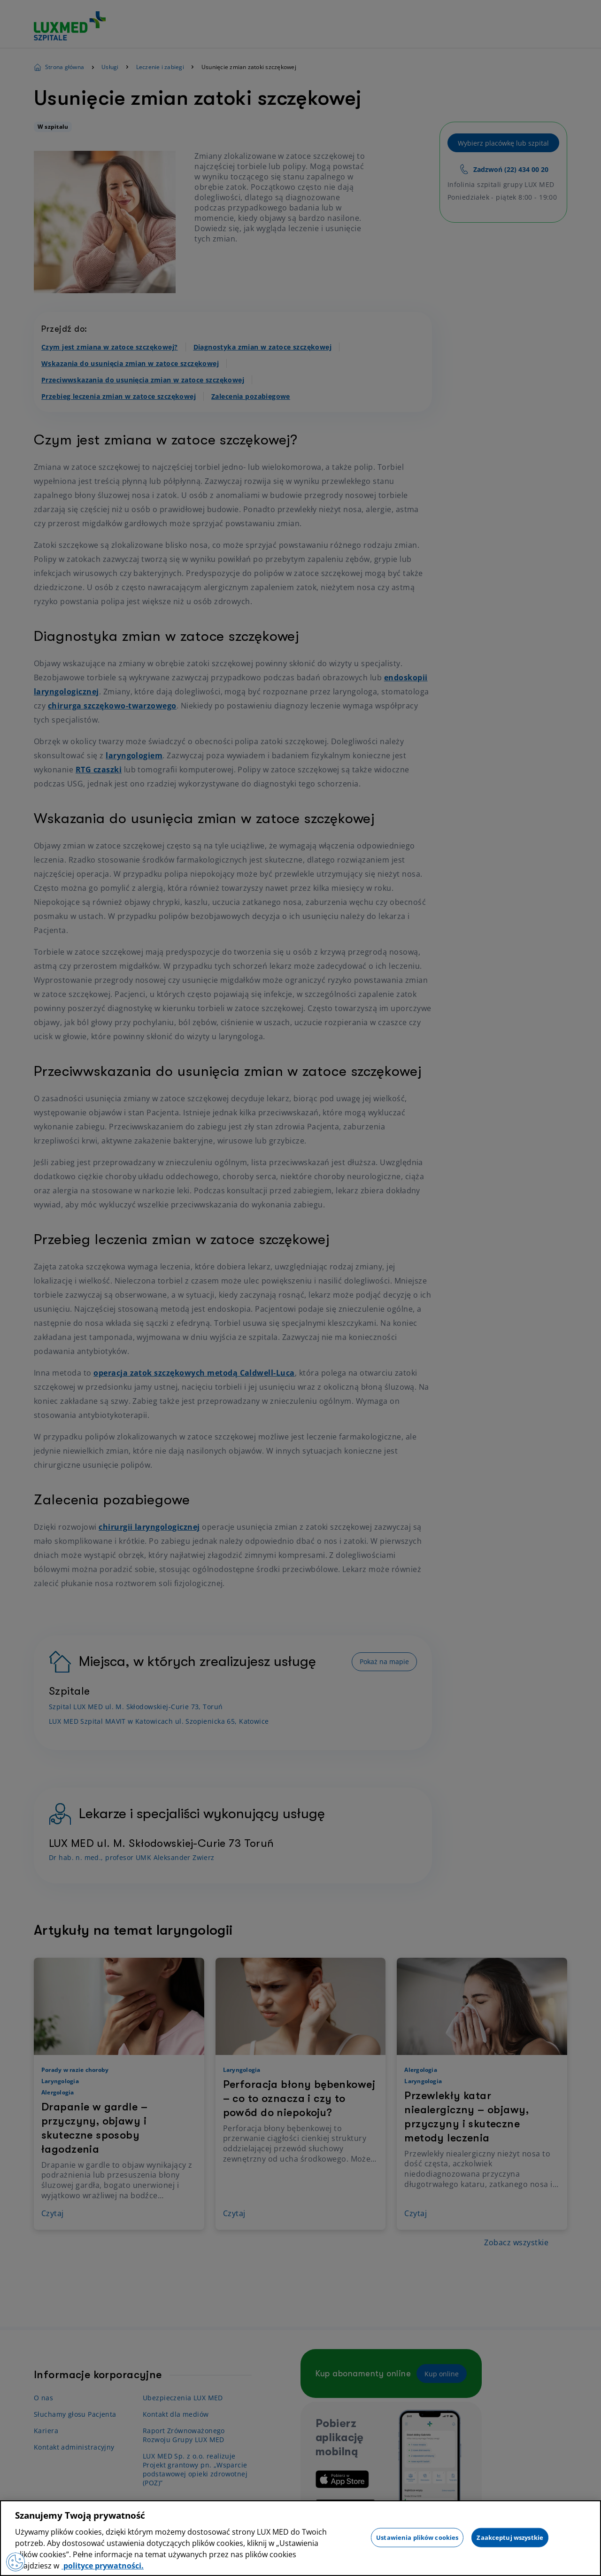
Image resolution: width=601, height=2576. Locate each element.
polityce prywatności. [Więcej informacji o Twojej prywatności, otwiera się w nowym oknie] (103, 2565)
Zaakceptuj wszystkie (510, 2537)
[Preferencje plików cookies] (15, 2562)
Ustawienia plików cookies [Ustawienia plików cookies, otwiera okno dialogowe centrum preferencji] (417, 2537)
